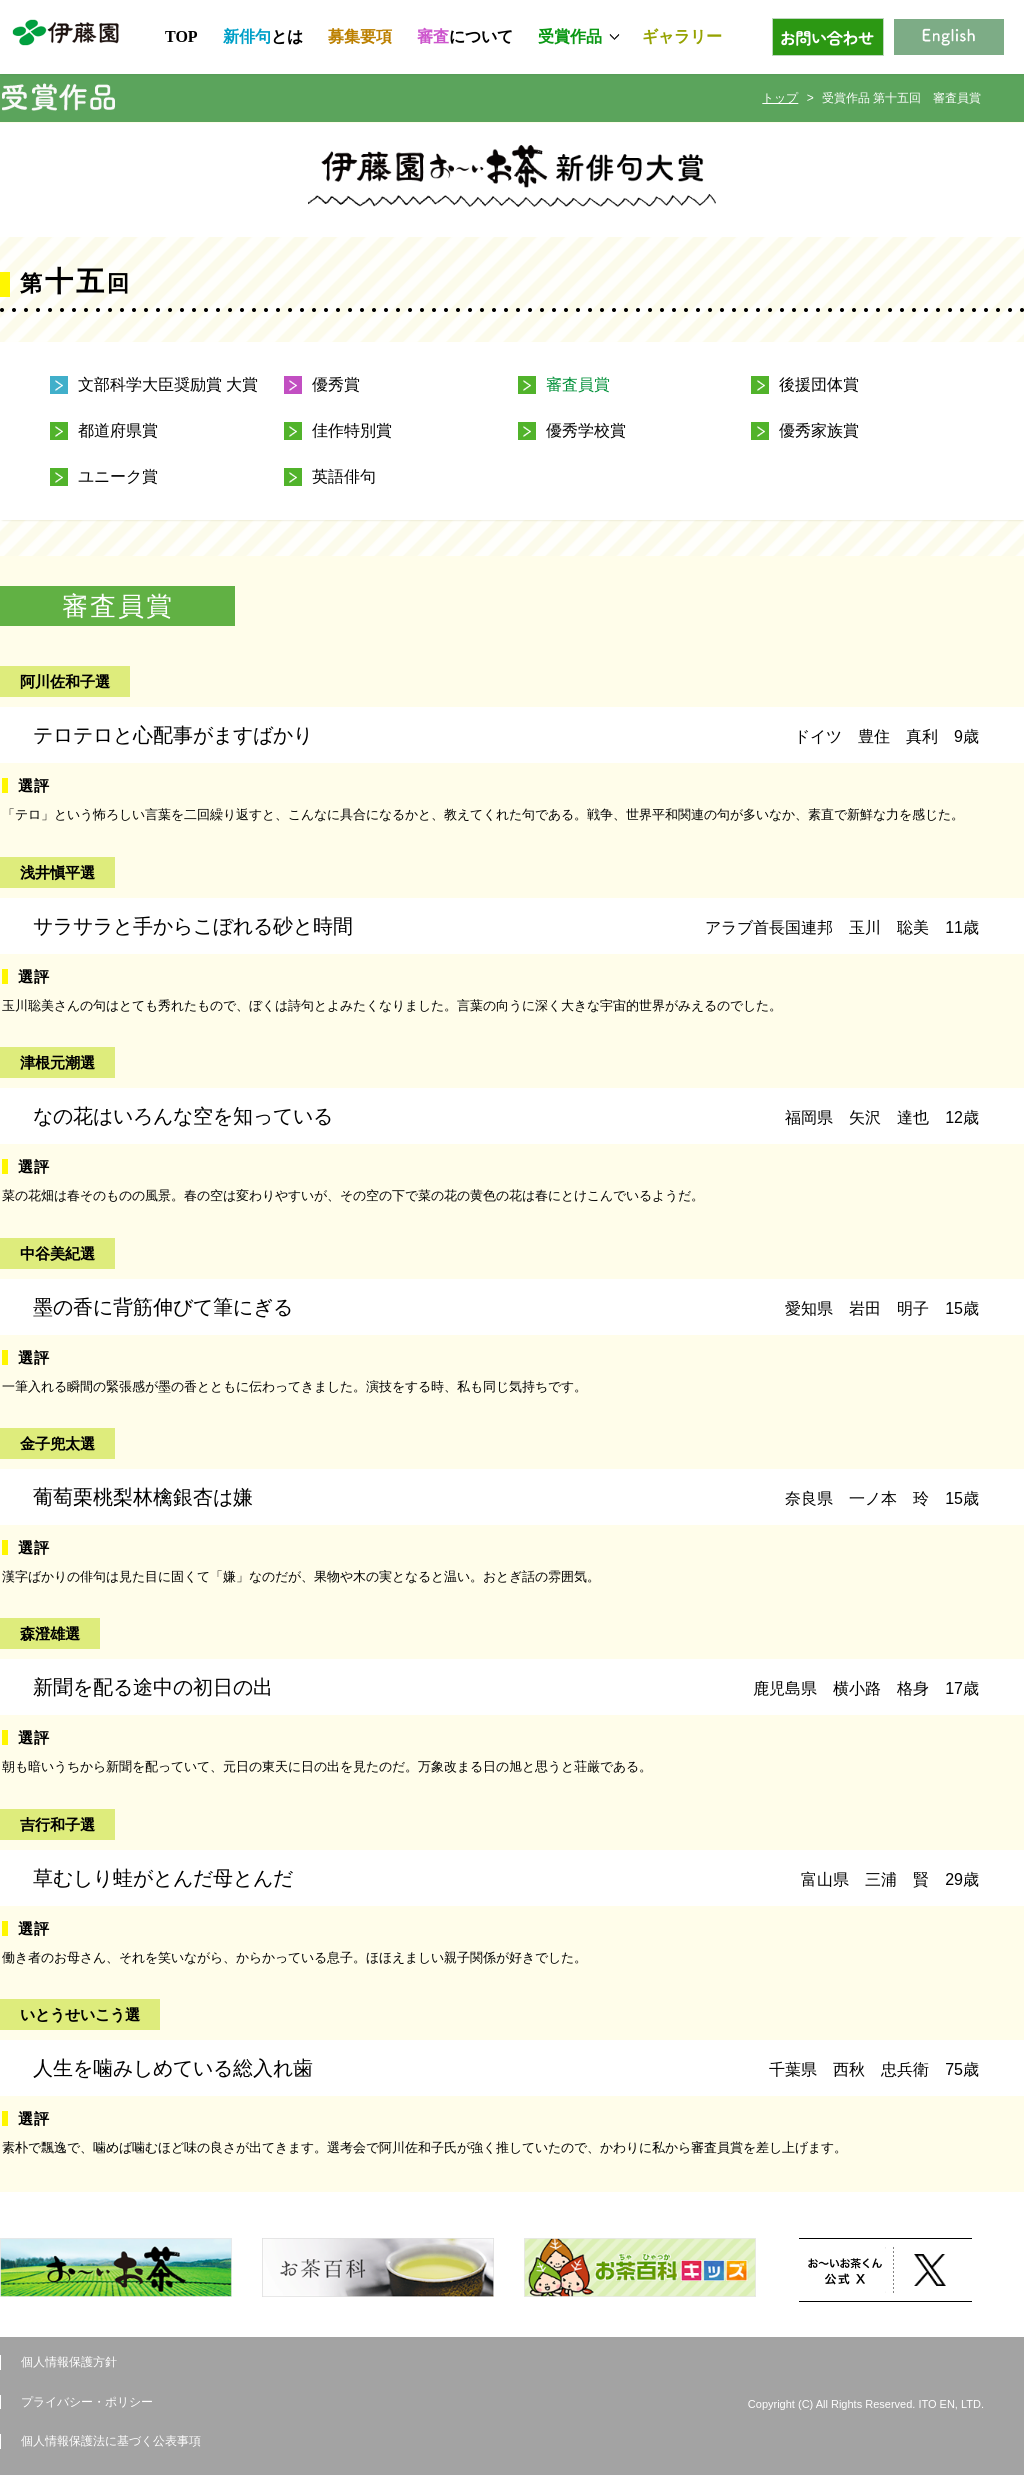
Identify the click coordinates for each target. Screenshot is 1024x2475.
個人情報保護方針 (69, 2362)
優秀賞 (336, 385)
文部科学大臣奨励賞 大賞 (168, 385)
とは (263, 36)
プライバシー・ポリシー (87, 2402)
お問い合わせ (828, 37)
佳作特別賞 (352, 431)
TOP (181, 36)
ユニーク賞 (118, 477)
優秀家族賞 (819, 431)
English (949, 37)
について (465, 36)
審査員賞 (578, 385)
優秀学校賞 (586, 431)
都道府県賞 (118, 431)
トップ (780, 98)
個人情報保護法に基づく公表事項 (111, 2441)
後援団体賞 (819, 385)
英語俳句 (344, 477)
